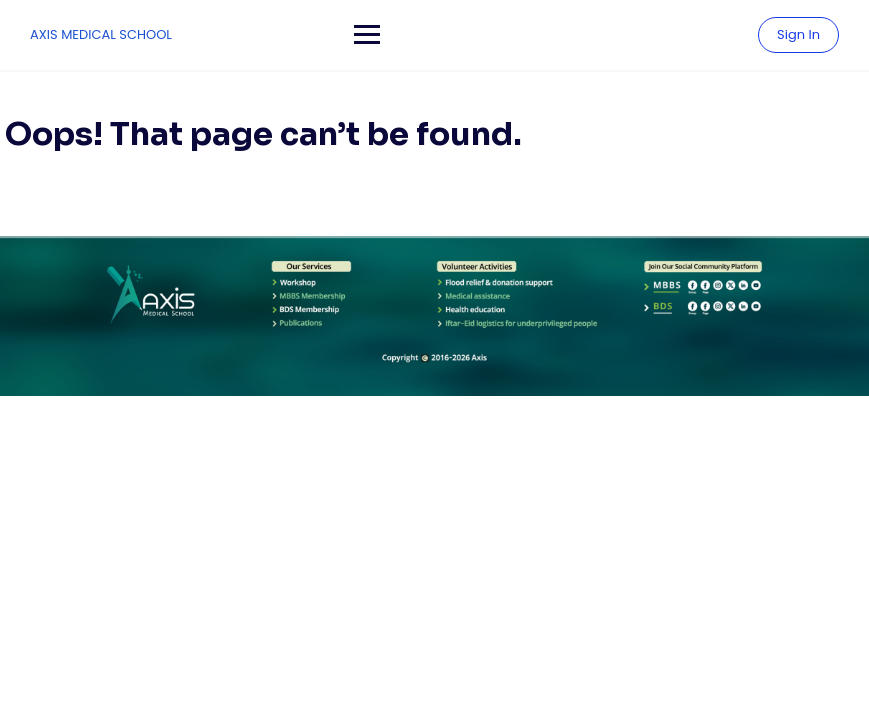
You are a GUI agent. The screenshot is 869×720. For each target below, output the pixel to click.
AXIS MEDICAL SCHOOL (101, 34)
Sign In (798, 34)
